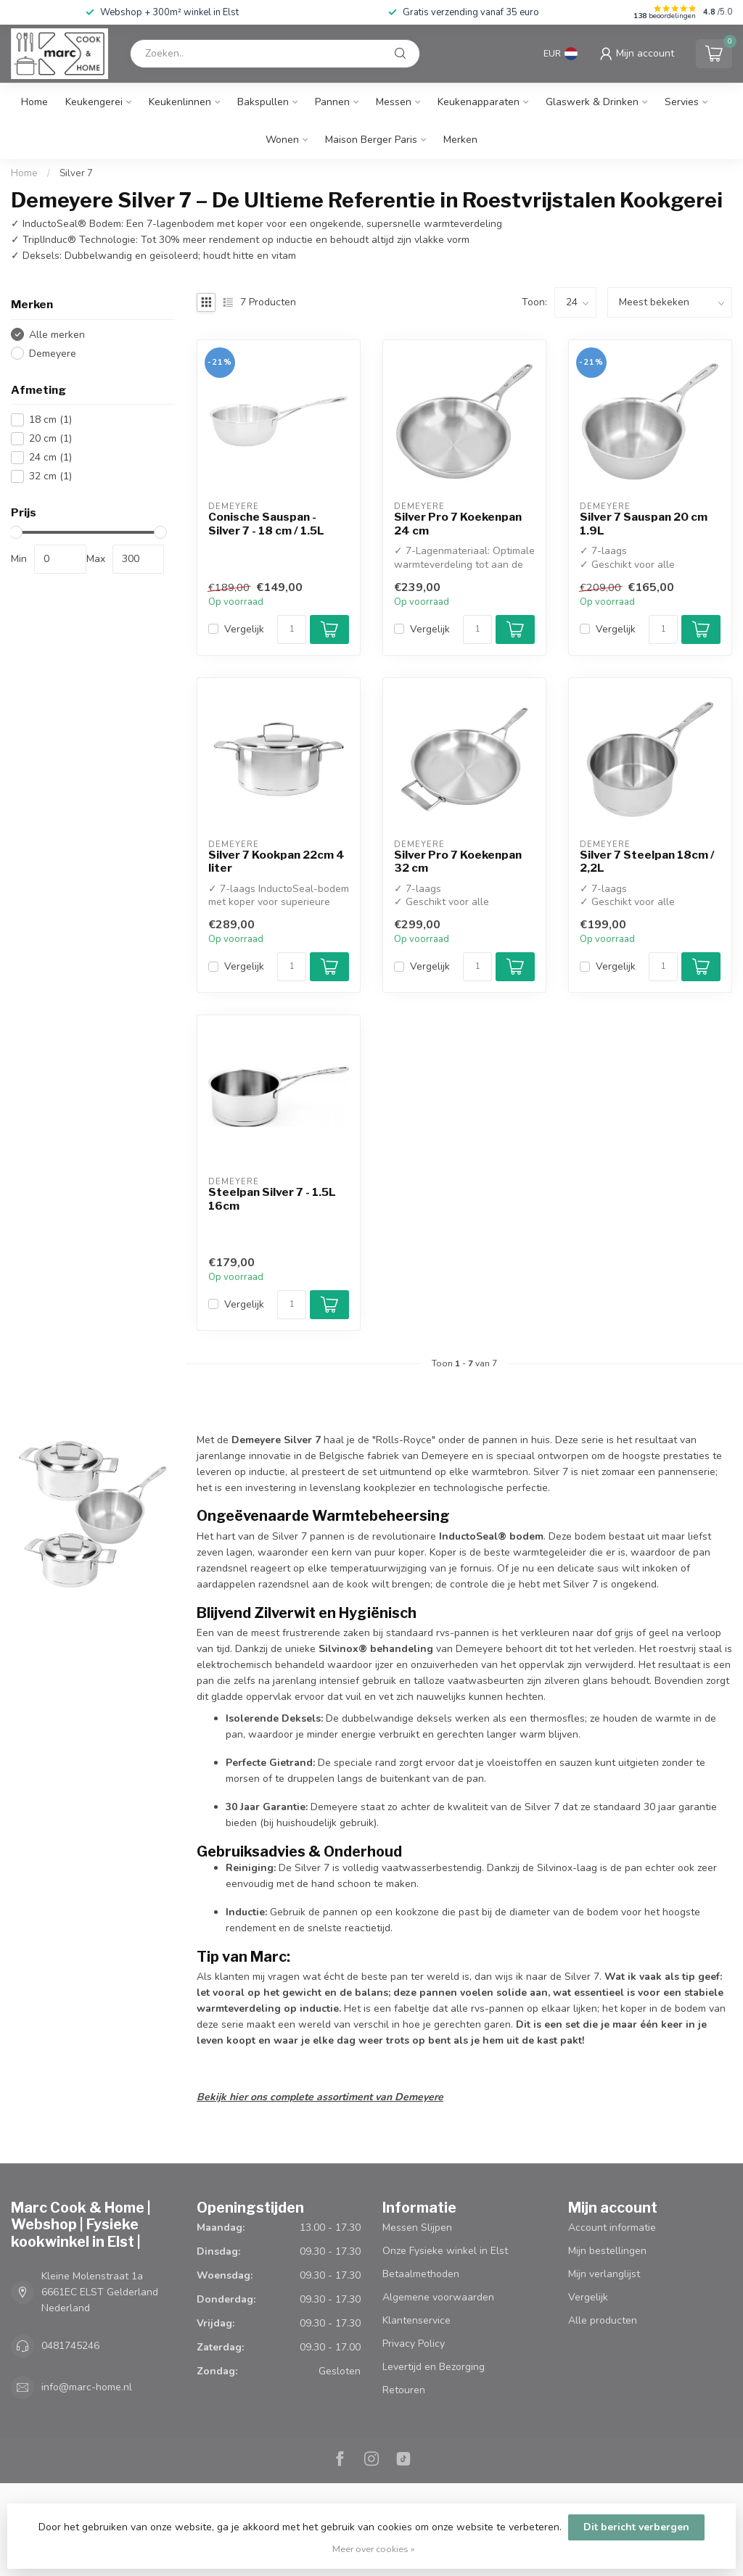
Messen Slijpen (417, 2227)
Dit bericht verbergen (636, 2527)
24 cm (50, 457)
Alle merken (57, 334)
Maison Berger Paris (371, 139)
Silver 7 (76, 173)
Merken (460, 139)
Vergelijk (244, 629)
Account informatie (612, 2227)
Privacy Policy (413, 2343)
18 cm (50, 419)
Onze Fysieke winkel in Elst (445, 2251)
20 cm (50, 438)
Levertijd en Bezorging (433, 2367)
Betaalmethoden (420, 2274)
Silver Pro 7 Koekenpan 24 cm (458, 524)
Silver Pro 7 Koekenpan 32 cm (458, 862)
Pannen (332, 102)
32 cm (50, 476)
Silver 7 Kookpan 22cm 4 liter (276, 862)
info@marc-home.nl (86, 2387)
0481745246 (70, 2346)
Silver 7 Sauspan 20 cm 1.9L (643, 524)
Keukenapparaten (479, 102)
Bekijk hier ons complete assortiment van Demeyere (320, 2097)
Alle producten (602, 2320)
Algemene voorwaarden (438, 2297)
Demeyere (52, 353)
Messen (393, 102)
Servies (682, 102)
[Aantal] (291, 629)
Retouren (403, 2390)
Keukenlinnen (180, 102)
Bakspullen (263, 102)
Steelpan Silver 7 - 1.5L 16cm (272, 1199)
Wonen (282, 139)
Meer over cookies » (373, 2549)
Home (34, 102)
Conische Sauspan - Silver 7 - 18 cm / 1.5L (266, 524)
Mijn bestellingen (607, 2251)
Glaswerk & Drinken (592, 102)
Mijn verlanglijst (604, 2274)
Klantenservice (416, 2320)
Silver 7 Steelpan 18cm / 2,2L (647, 862)
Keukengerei (94, 102)
